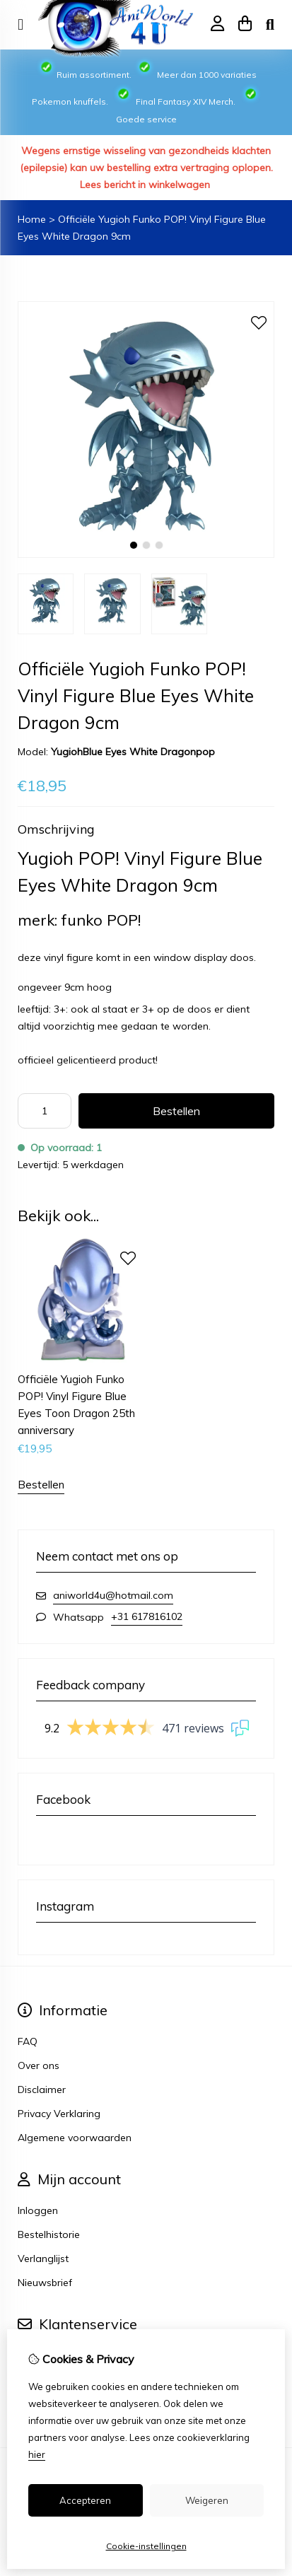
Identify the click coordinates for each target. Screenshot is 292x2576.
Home (32, 219)
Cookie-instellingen (146, 2546)
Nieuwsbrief (45, 2282)
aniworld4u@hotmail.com (113, 1595)
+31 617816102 (146, 1616)
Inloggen (38, 2210)
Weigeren (206, 2500)
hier (36, 2454)
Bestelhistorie (49, 2234)
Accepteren (85, 2500)
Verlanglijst (43, 2258)
